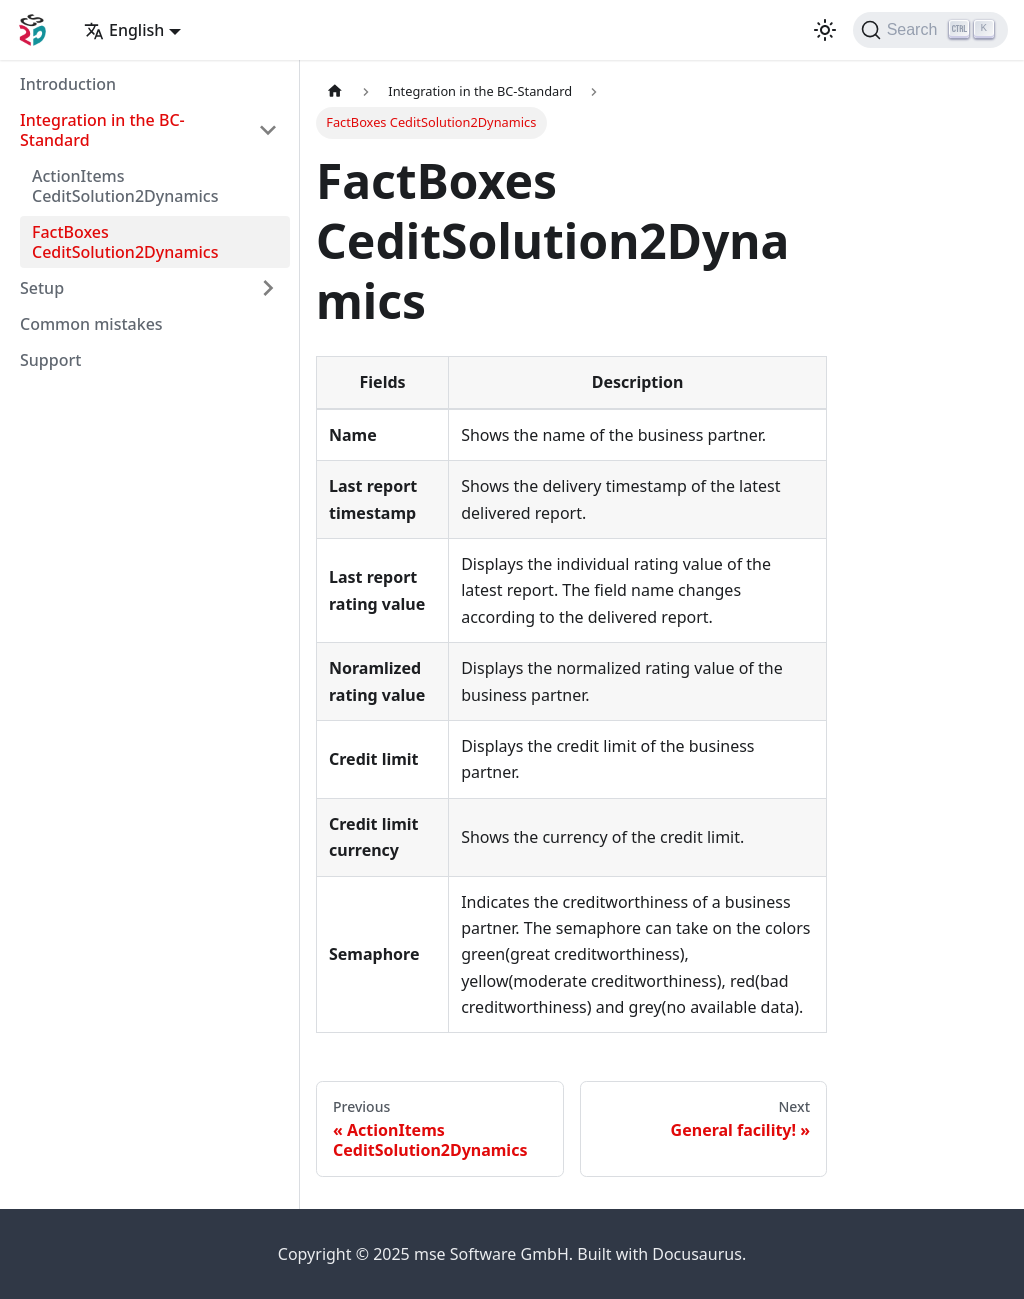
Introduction (68, 84)
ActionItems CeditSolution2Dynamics (125, 186)
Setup (42, 288)
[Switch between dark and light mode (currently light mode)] (825, 30)
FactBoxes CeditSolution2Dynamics (125, 242)
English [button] (124, 30)
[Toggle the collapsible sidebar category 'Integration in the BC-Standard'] (268, 130)
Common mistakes (91, 324)
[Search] (930, 30)
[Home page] (335, 91)
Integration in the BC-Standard (102, 130)
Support (50, 360)
